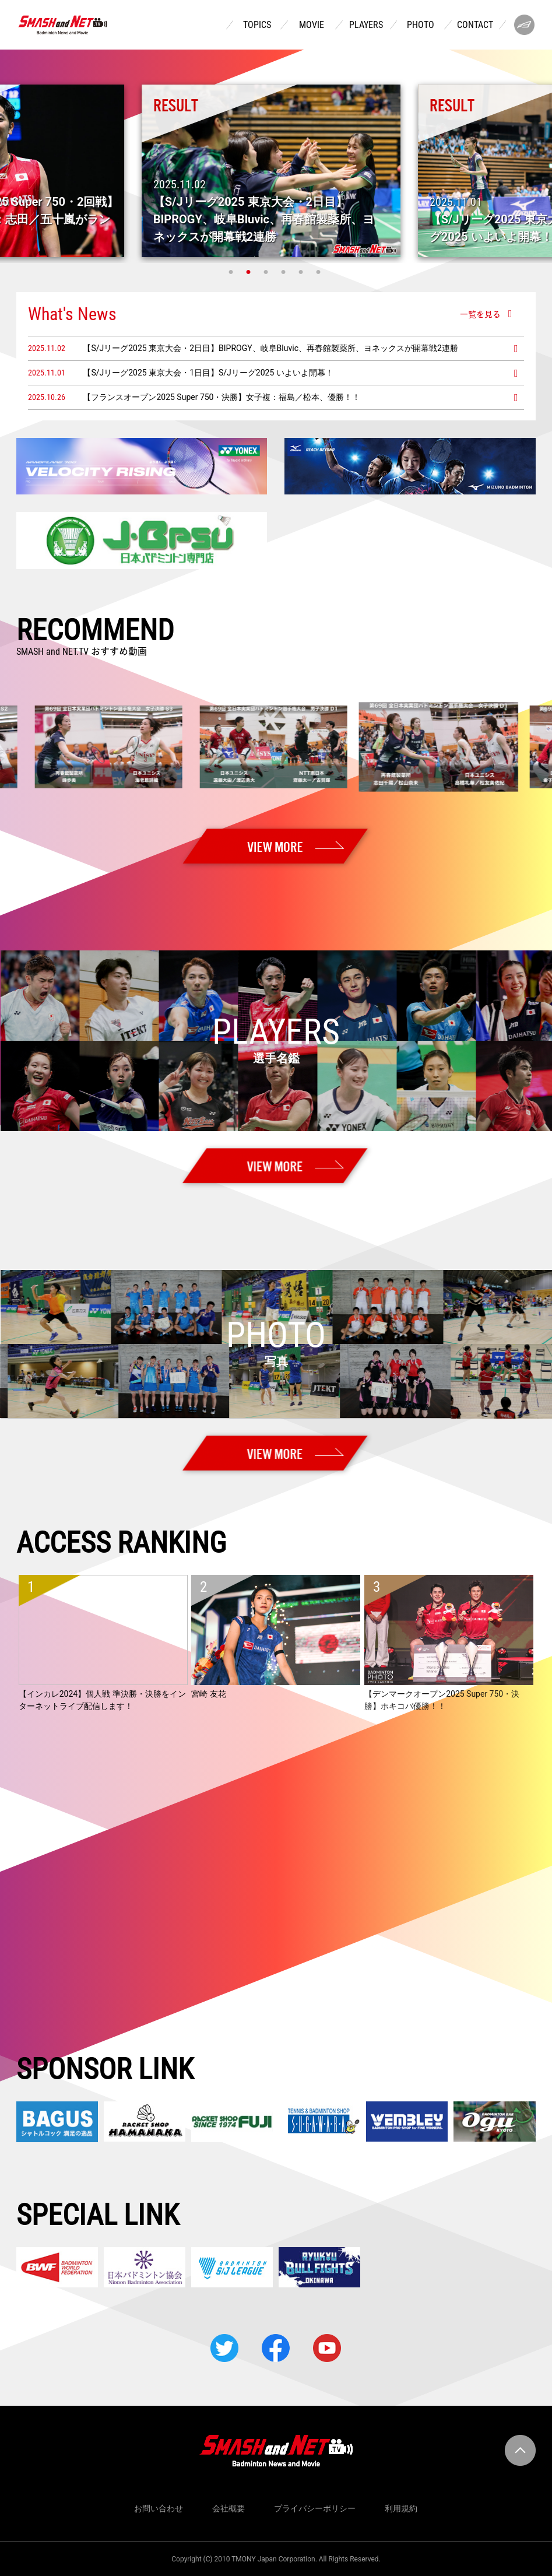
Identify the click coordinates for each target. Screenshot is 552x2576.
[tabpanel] (276, 171)
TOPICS (257, 25)
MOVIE (311, 25)
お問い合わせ (158, 2508)
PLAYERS (366, 25)
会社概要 (228, 2508)
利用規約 (401, 2508)
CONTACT (475, 25)
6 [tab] (320, 272)
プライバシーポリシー (315, 2508)
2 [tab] (250, 272)
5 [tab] (302, 272)
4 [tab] (285, 272)
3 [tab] (267, 272)
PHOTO (420, 25)
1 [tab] (232, 272)
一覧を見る (480, 313)
